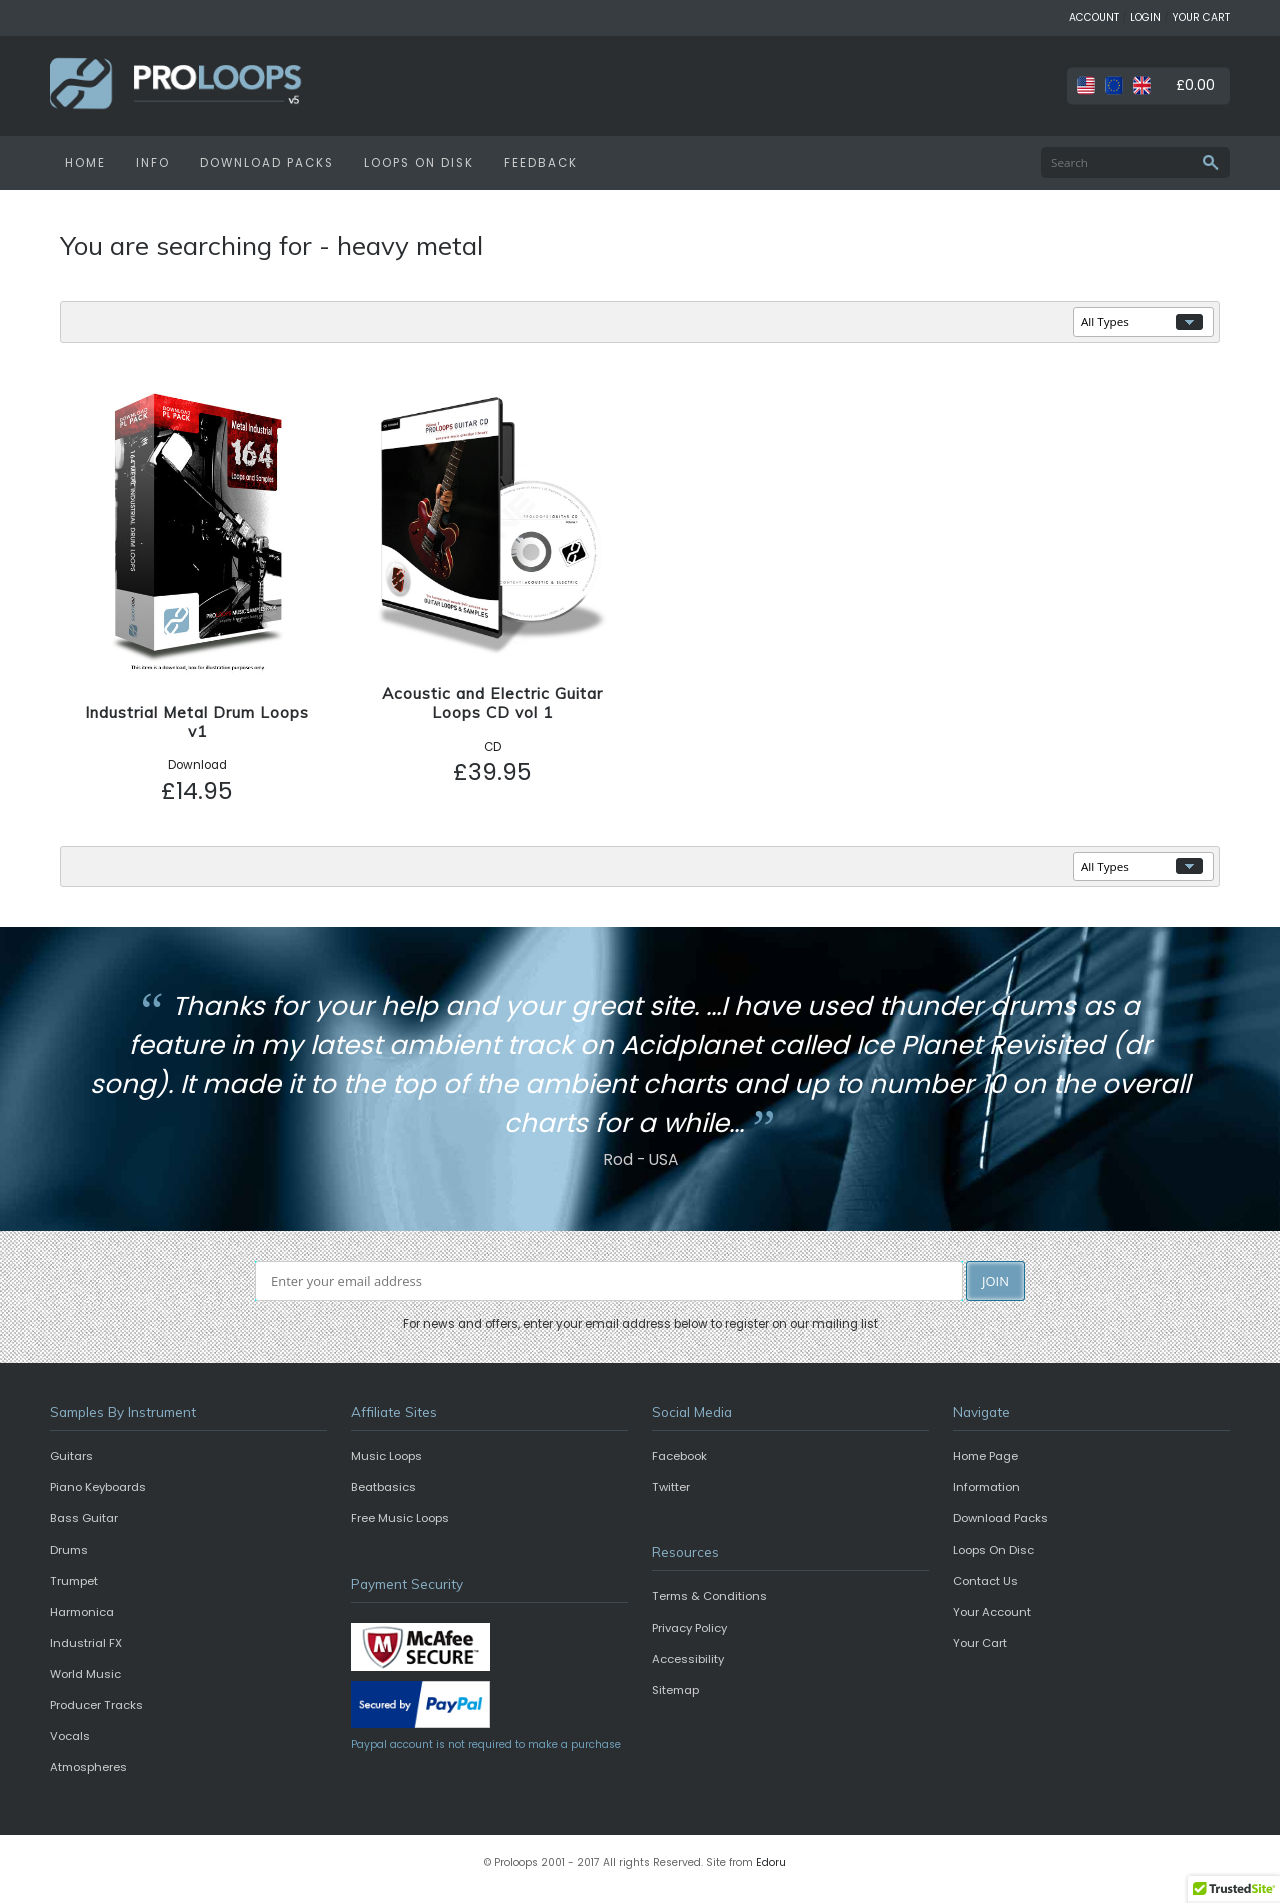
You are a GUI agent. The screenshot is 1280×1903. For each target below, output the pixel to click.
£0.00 (1195, 85)
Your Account (992, 1612)
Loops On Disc (993, 1550)
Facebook (679, 1456)
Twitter (671, 1487)
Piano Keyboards (98, 1487)
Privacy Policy (689, 1628)
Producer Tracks (96, 1705)
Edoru (771, 1862)
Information (986, 1487)
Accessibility (688, 1659)
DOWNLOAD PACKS (267, 163)
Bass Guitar (84, 1518)
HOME (85, 163)
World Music (85, 1674)
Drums (69, 1550)
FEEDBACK (541, 163)
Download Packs (1000, 1518)
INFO (153, 163)
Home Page (985, 1456)
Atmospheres (88, 1767)
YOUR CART (1201, 17)
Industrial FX (86, 1643)
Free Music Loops (400, 1518)
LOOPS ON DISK (419, 163)
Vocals (70, 1736)
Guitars (71, 1456)
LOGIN (1145, 17)
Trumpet (74, 1581)
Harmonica (82, 1612)
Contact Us (985, 1581)
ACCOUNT (1094, 17)
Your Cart (980, 1643)
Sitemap (675, 1690)
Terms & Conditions (709, 1596)
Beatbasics (383, 1487)
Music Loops (386, 1456)
